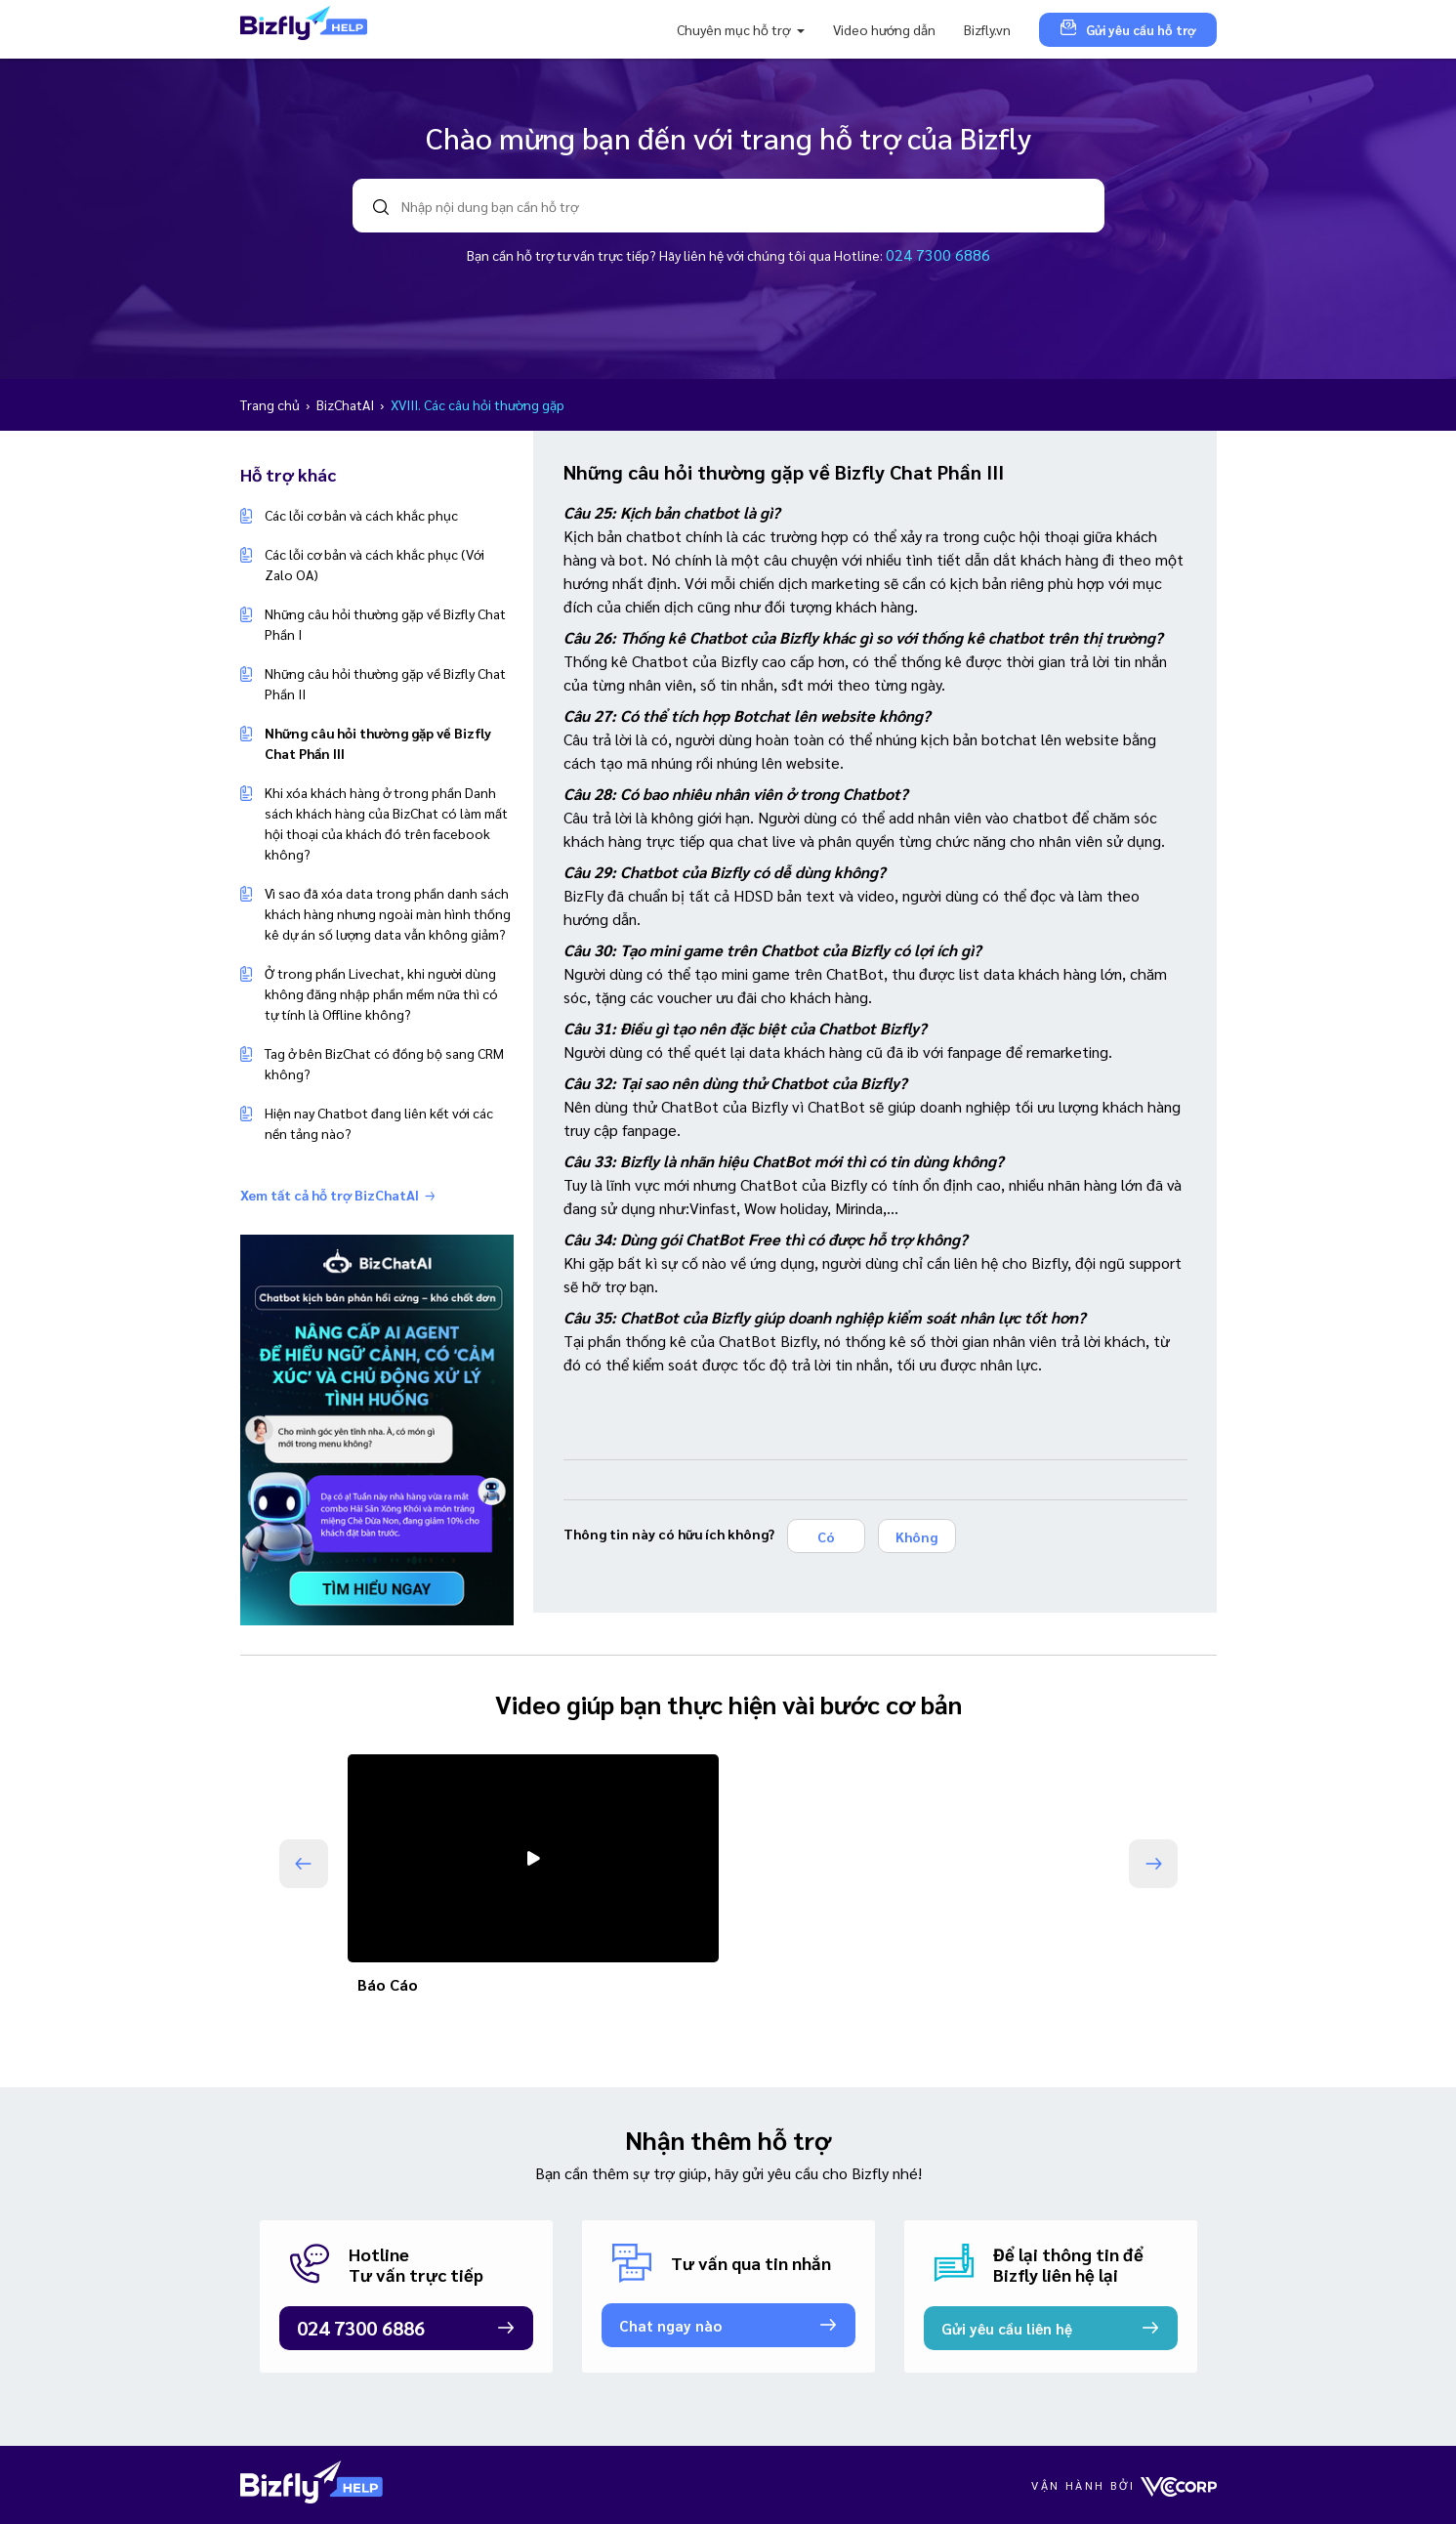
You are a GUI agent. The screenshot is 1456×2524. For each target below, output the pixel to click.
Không (916, 1536)
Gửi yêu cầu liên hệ (1006, 2328)
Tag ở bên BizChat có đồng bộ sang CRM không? (384, 1063)
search (381, 207)
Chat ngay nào (670, 2325)
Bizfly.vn (987, 29)
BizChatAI (346, 404)
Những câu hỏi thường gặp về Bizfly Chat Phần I (385, 624)
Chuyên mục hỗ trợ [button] (735, 29)
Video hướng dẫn (884, 29)
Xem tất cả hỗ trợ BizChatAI (337, 1194)
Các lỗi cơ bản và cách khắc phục (361, 515)
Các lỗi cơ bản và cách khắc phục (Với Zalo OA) (374, 564)
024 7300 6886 (938, 254)
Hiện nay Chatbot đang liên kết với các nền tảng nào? (379, 1123)
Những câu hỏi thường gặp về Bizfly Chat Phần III (378, 743)
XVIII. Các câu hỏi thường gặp (477, 404)
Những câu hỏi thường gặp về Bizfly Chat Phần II (385, 683)
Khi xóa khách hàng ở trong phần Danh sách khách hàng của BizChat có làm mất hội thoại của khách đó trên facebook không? (386, 822)
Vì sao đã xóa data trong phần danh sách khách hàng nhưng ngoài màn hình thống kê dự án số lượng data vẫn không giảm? (388, 913)
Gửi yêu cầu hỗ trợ (1128, 29)
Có (826, 1536)
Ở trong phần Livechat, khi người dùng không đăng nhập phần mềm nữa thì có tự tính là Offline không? (381, 993)
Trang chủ (271, 404)
